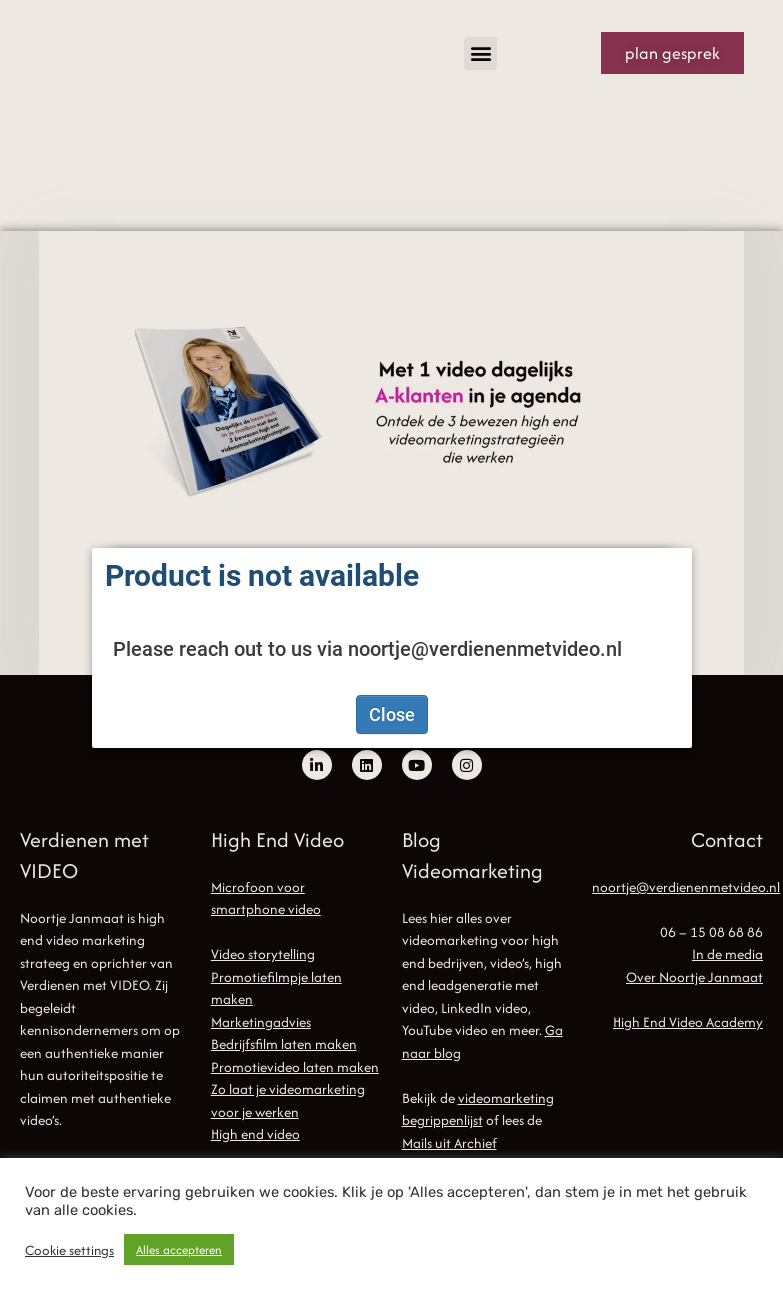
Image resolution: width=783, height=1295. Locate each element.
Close (392, 714)
